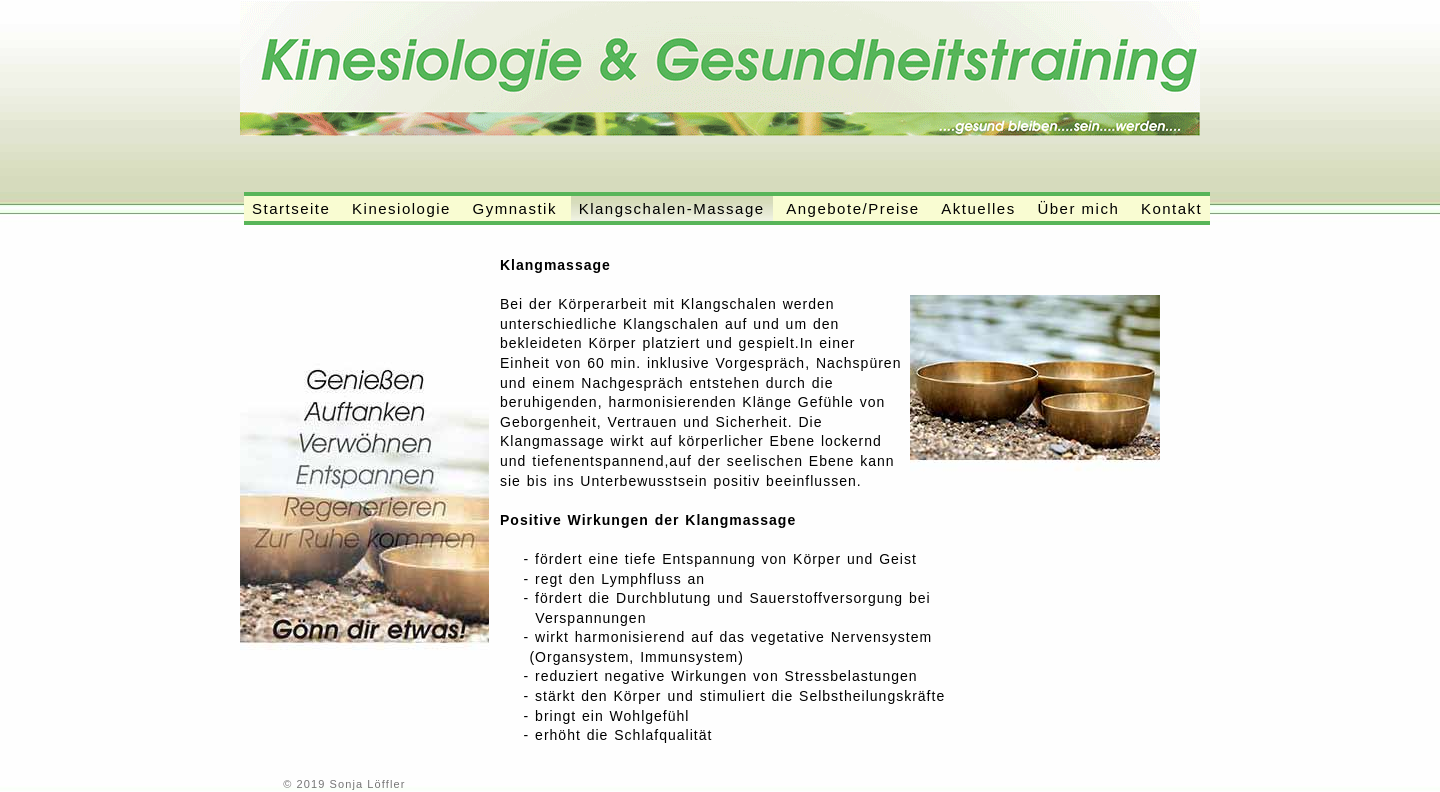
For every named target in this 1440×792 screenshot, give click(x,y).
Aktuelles (978, 208)
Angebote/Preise (852, 208)
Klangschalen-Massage (672, 208)
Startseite (291, 208)
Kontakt (1171, 208)
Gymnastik (515, 208)
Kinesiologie (401, 208)
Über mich (1078, 208)
